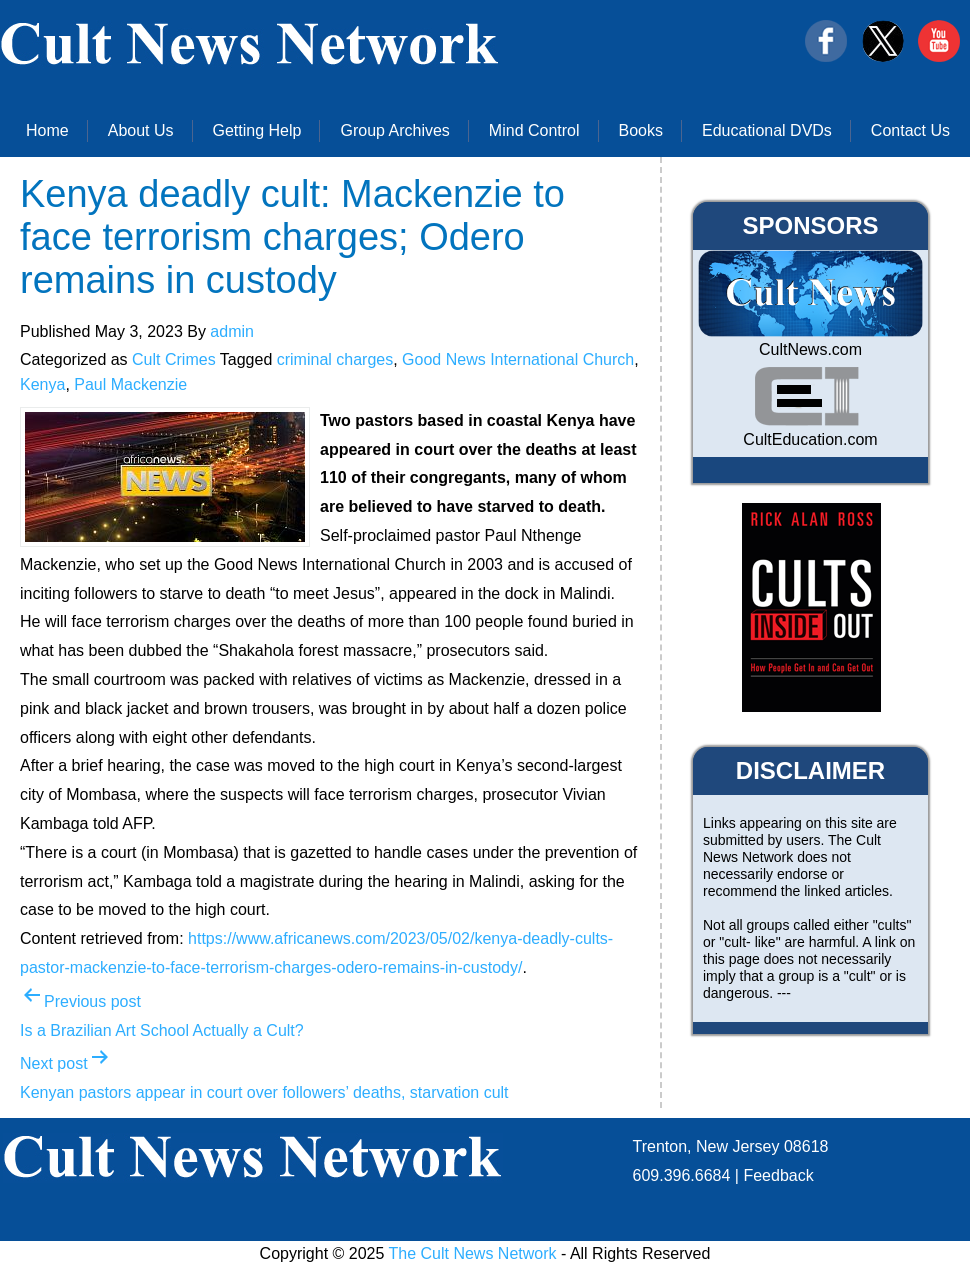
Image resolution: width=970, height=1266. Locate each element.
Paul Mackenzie (130, 384)
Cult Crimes (174, 359)
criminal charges (335, 359)
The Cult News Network (473, 1253)
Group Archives (394, 130)
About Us (141, 130)
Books (641, 130)
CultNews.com (810, 349)
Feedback (778, 1175)
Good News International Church (518, 359)
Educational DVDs (767, 130)
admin (232, 331)
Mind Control (534, 130)
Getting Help (257, 130)
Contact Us (910, 130)
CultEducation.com (810, 439)
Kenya (42, 384)
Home (47, 130)
